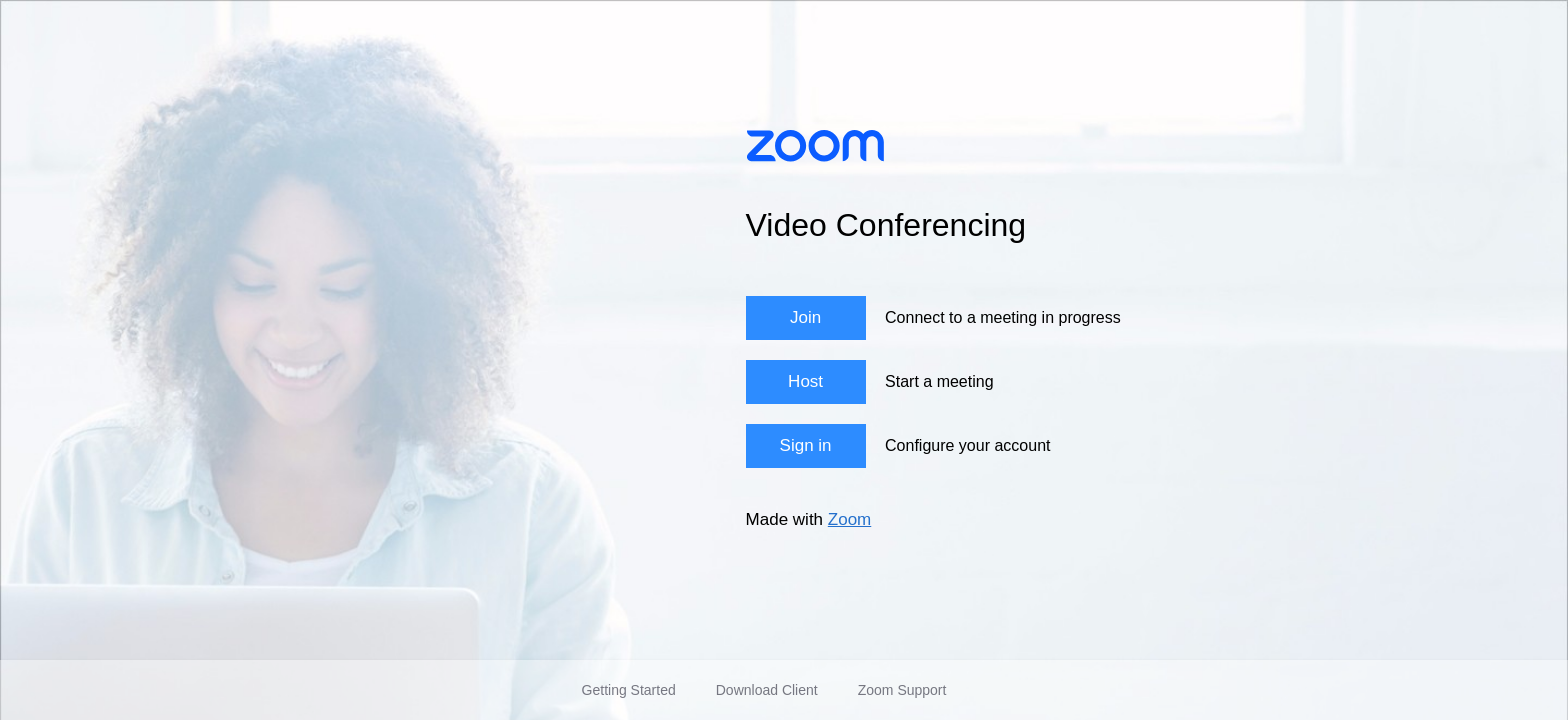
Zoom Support (902, 690)
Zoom (849, 519)
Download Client (767, 690)
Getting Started (629, 690)
